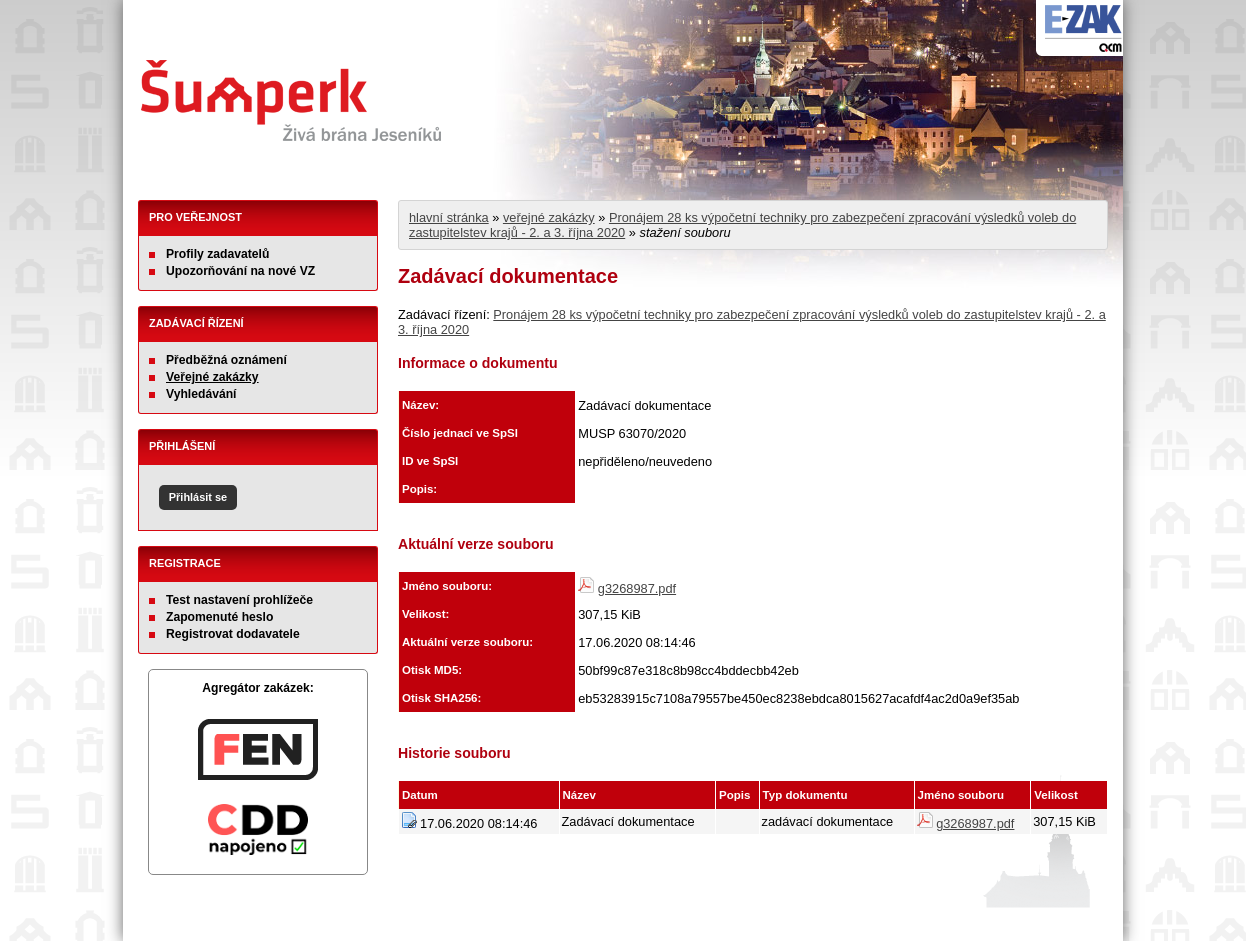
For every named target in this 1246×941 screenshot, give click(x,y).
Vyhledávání (201, 394)
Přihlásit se (198, 497)
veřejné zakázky (549, 217)
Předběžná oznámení (226, 360)
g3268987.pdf (637, 588)
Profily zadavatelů (217, 254)
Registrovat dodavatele (233, 634)
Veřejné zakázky (212, 377)
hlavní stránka (449, 217)
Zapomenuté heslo (219, 617)
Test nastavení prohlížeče (239, 600)
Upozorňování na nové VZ (240, 271)
